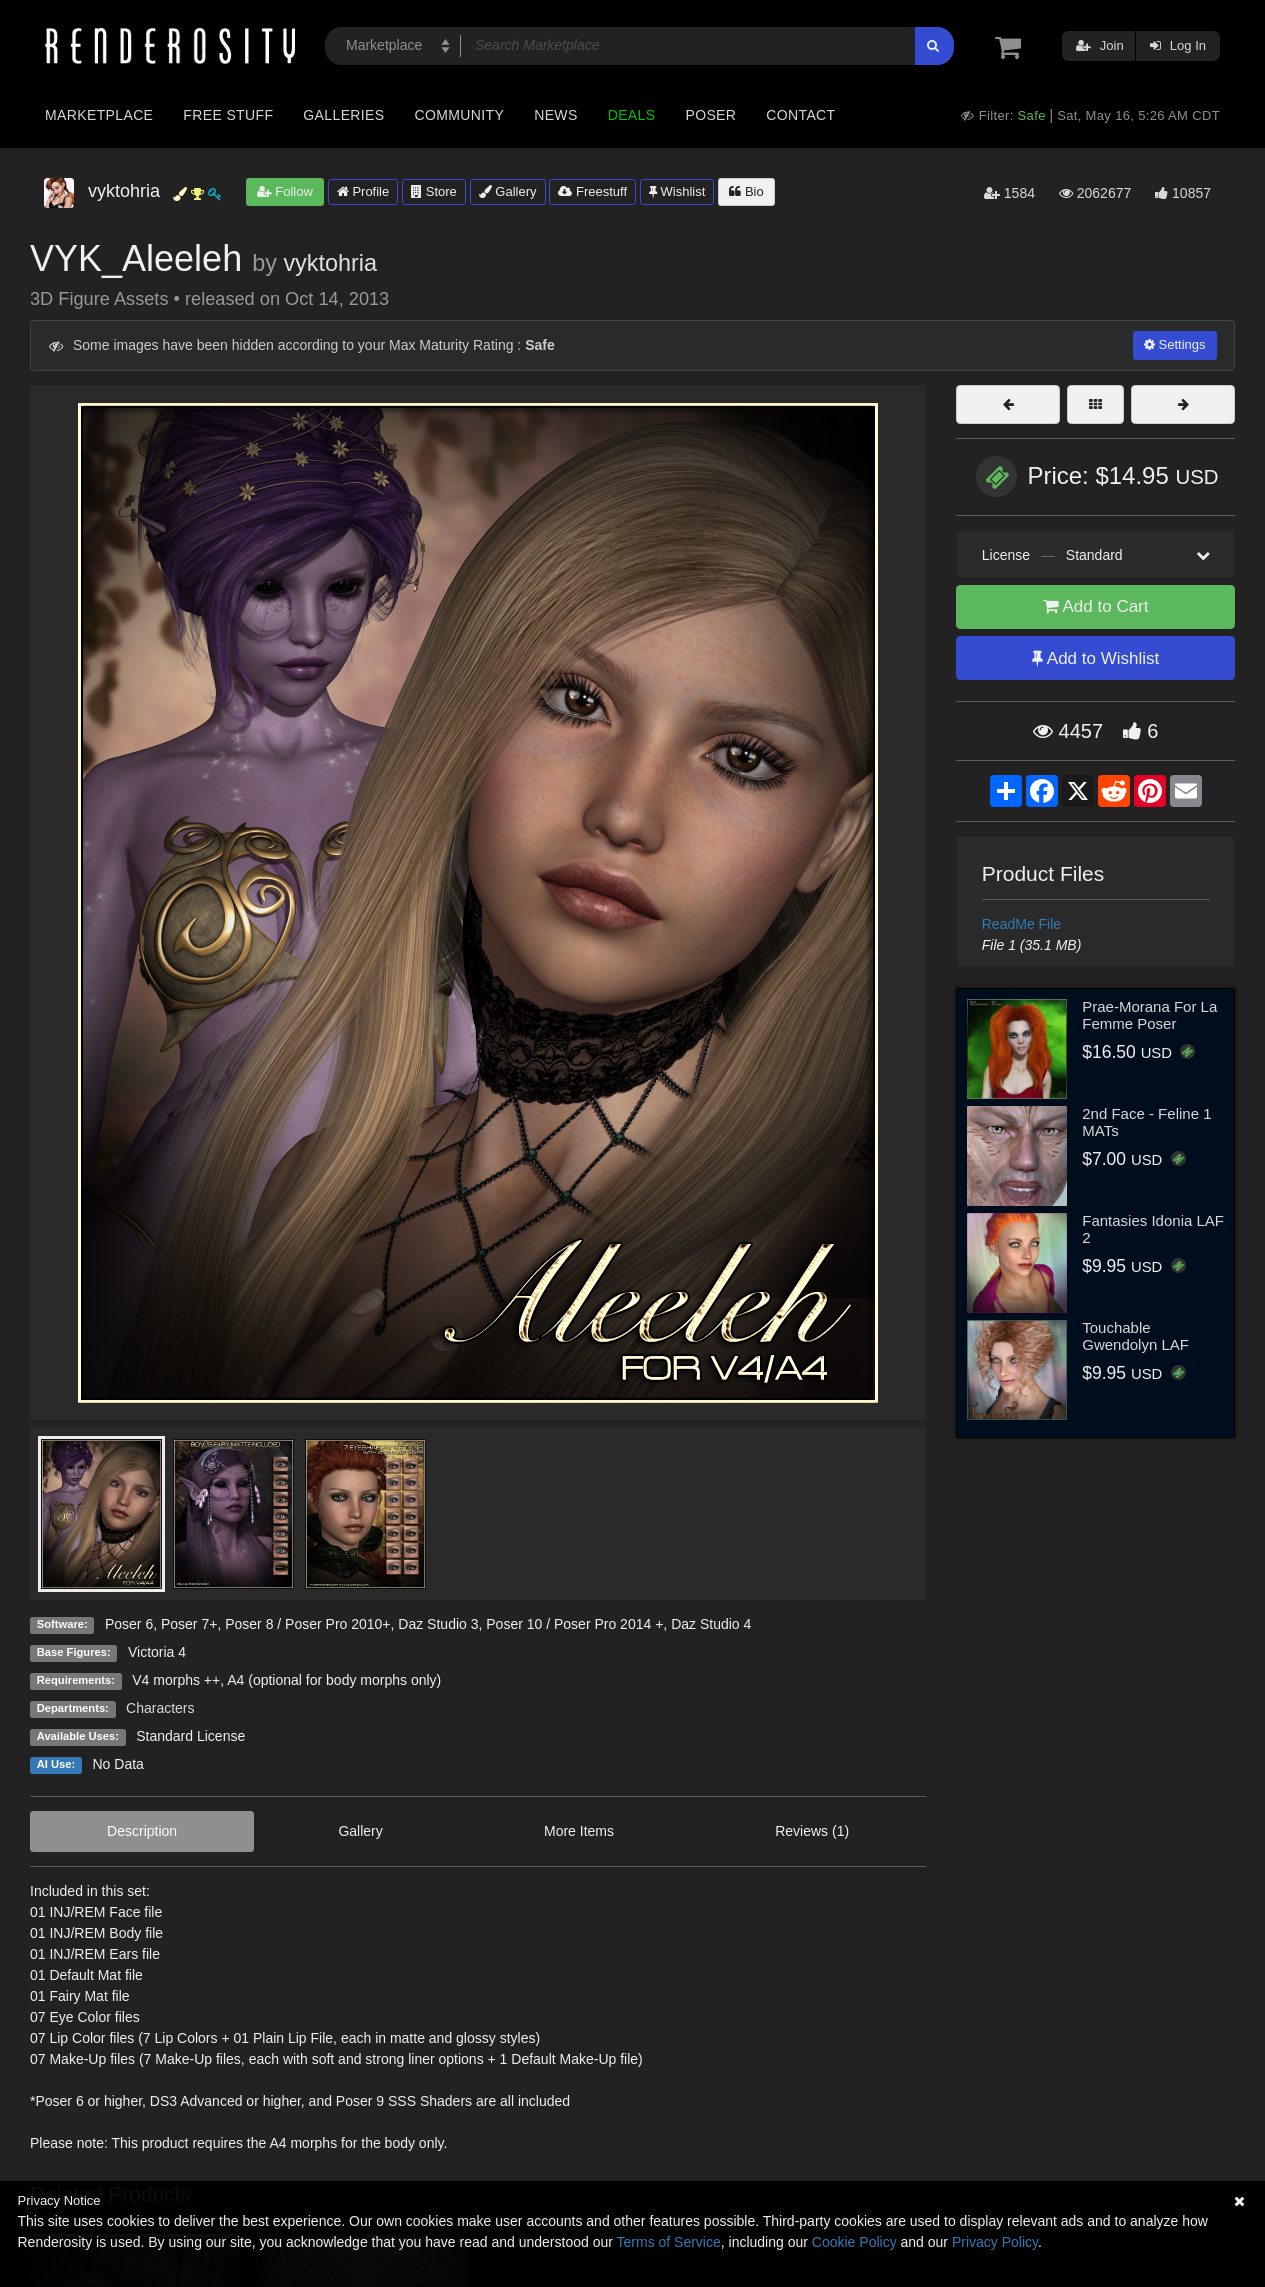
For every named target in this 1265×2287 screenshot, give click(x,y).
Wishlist (677, 191)
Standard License (190, 1736)
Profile (363, 191)
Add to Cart (1096, 606)
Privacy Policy (995, 2242)
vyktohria (330, 263)
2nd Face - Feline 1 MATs (1146, 1122)
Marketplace (99, 115)
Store (434, 191)
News (555, 115)
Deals (632, 115)
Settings (1175, 344)
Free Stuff (228, 115)
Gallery (508, 191)
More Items (579, 1831)
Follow (285, 191)
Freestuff (592, 191)
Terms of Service (669, 2242)
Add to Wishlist (1095, 658)
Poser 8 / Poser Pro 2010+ (307, 1624)
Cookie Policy (854, 2242)
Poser (710, 115)
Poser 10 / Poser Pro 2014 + (574, 1624)
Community (460, 115)
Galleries (343, 115)
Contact (800, 115)
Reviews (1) (812, 1831)
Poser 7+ (189, 1624)
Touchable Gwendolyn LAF (1135, 1336)
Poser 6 (129, 1624)
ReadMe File (1021, 924)
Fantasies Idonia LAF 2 (1153, 1229)
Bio (746, 191)
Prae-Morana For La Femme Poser (1149, 1015)
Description (142, 1831)
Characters (160, 1708)
